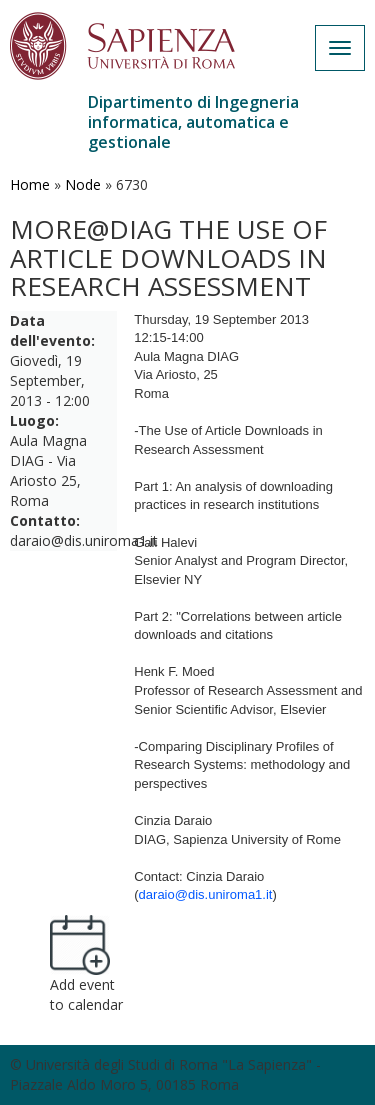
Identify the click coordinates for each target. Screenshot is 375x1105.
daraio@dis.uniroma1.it (206, 894)
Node (83, 184)
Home (30, 184)
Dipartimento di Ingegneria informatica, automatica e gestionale (193, 122)
